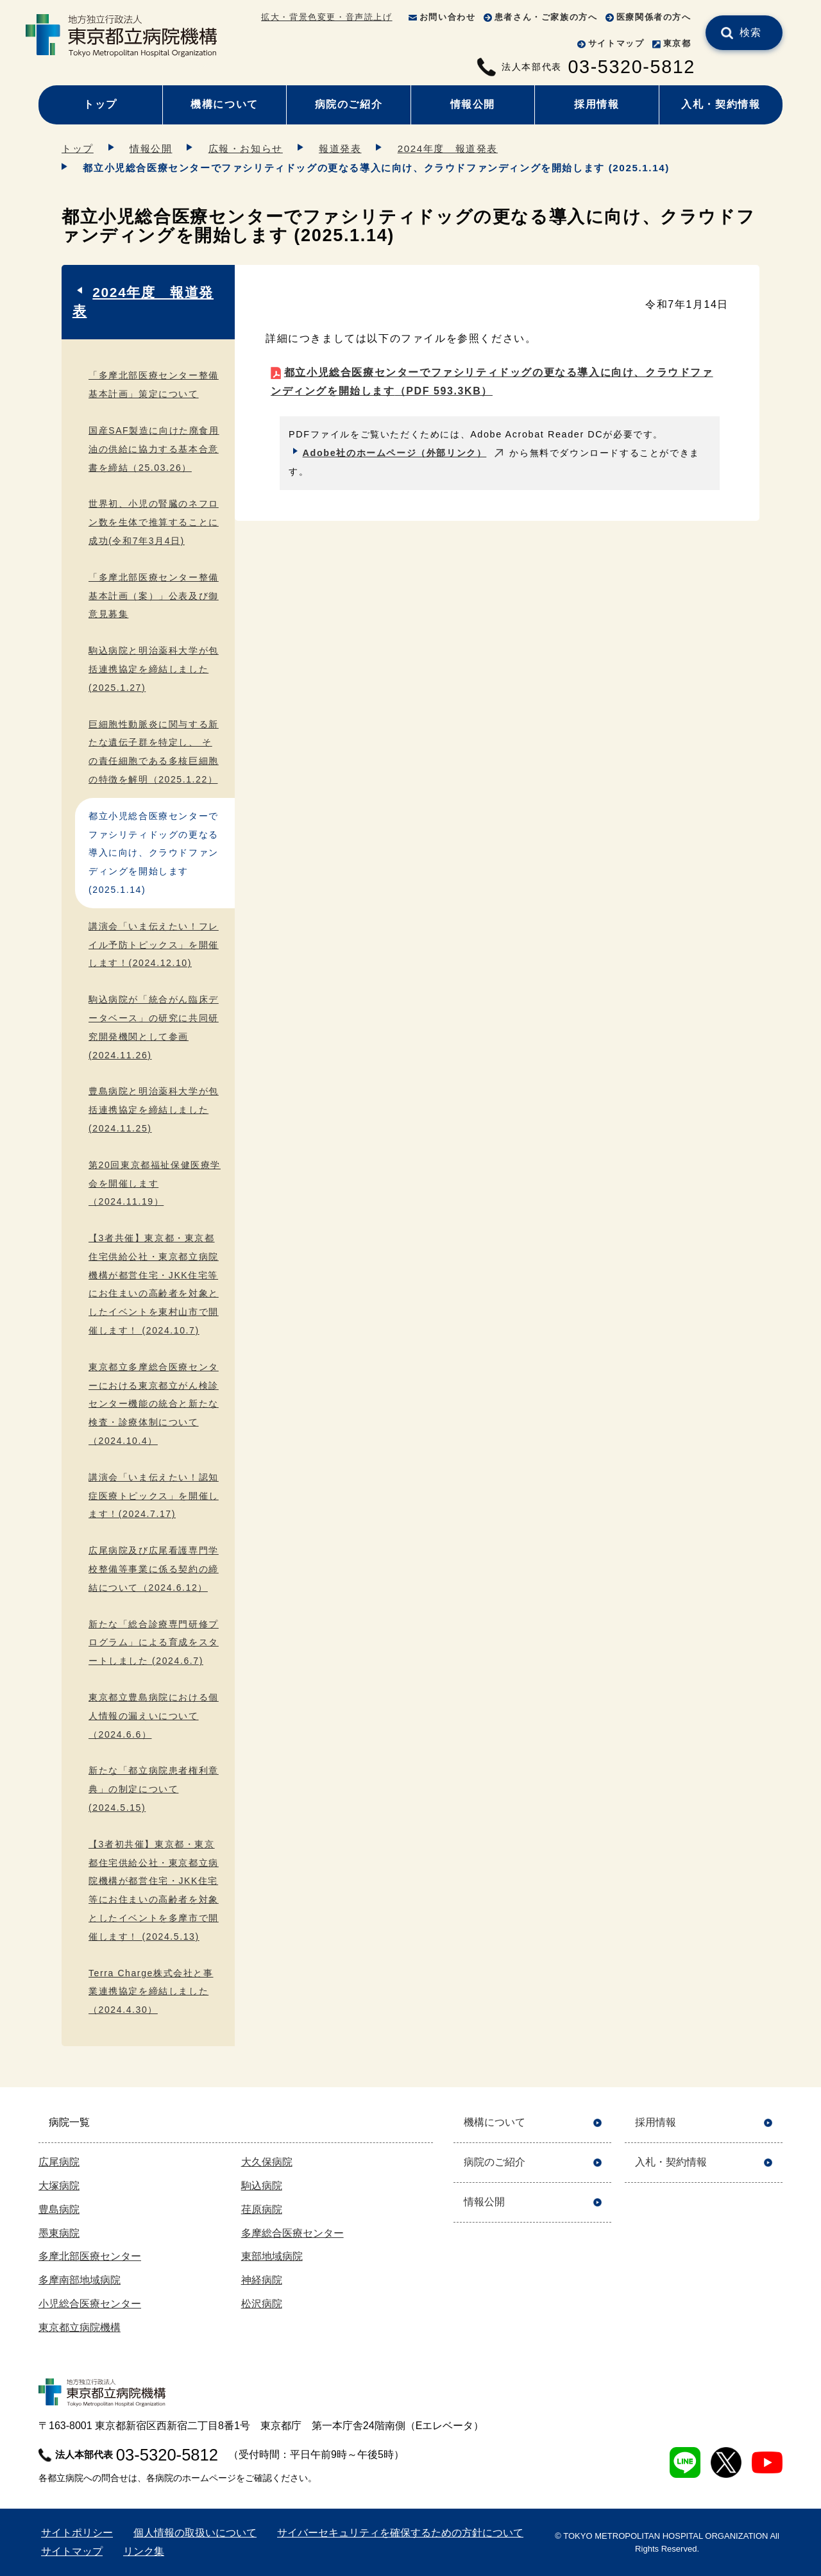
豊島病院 (59, 2209)
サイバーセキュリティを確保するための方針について (400, 2532)
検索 (751, 32)
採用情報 (596, 104)
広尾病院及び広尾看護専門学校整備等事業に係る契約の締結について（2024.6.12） (154, 1569)
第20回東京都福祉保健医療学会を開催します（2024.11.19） (155, 1183)
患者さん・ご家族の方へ (546, 17)
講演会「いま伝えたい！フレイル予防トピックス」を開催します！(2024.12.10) (154, 945)
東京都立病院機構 (79, 2327)
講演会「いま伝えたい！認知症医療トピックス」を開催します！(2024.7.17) (154, 1496)
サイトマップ (616, 43)
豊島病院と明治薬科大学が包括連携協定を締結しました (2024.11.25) (154, 1109)
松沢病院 (261, 2303)
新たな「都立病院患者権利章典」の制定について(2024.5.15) (154, 1789)
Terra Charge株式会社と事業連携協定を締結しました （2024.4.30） (151, 1991)
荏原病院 (261, 2209)
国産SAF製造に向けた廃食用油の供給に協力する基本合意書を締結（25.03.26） (154, 449)
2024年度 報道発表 (448, 148)
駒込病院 (261, 2185)
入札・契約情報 (720, 104)
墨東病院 (59, 2233)
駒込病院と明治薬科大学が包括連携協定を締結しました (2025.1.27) (154, 669)
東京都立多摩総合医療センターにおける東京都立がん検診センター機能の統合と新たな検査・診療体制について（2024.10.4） (154, 1404)
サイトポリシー (77, 2532)
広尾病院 (59, 2162)
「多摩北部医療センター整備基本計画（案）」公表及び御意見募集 (154, 596)
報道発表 (340, 148)
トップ (100, 104)
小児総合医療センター (89, 2303)
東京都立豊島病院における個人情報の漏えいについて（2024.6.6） (154, 1716)
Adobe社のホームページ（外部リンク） (395, 453)
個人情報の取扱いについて (195, 2532)
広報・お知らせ (245, 148)
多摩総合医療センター (292, 2233)
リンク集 (143, 2551)
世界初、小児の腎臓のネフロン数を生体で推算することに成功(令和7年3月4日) (154, 522)
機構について (224, 104)
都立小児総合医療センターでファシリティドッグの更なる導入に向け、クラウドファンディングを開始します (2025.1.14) (154, 853)
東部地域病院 (272, 2256)
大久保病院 (266, 2162)
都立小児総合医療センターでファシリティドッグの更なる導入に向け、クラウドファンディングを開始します (492, 381)
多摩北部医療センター (89, 2256)
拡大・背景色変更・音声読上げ (326, 17)
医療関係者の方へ (653, 17)
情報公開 (472, 104)
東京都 (677, 43)
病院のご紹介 (349, 104)
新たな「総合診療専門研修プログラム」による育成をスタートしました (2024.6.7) (154, 1642)
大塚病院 (59, 2185)
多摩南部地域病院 (79, 2280)
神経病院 (261, 2280)
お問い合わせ (447, 17)
